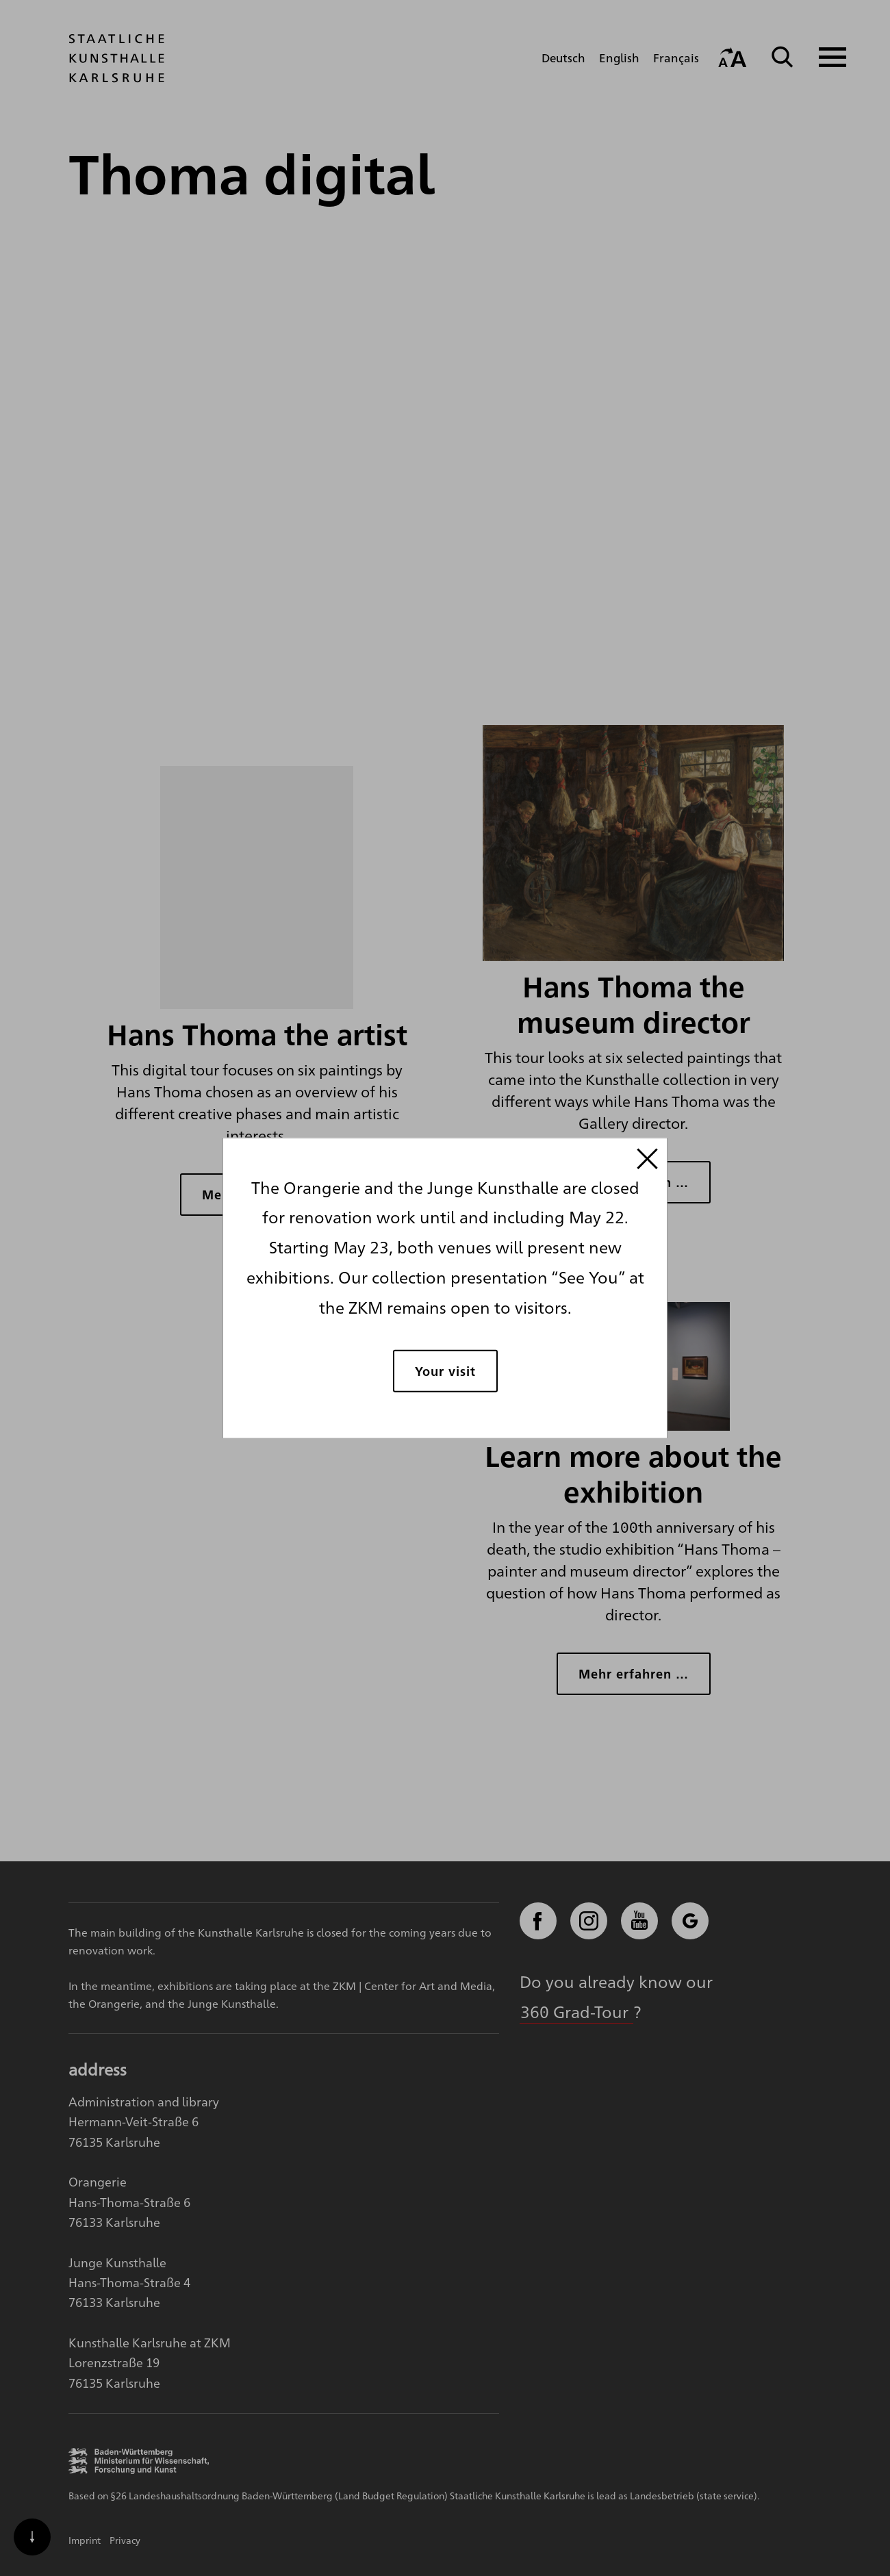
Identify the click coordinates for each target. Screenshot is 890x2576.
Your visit (445, 1371)
